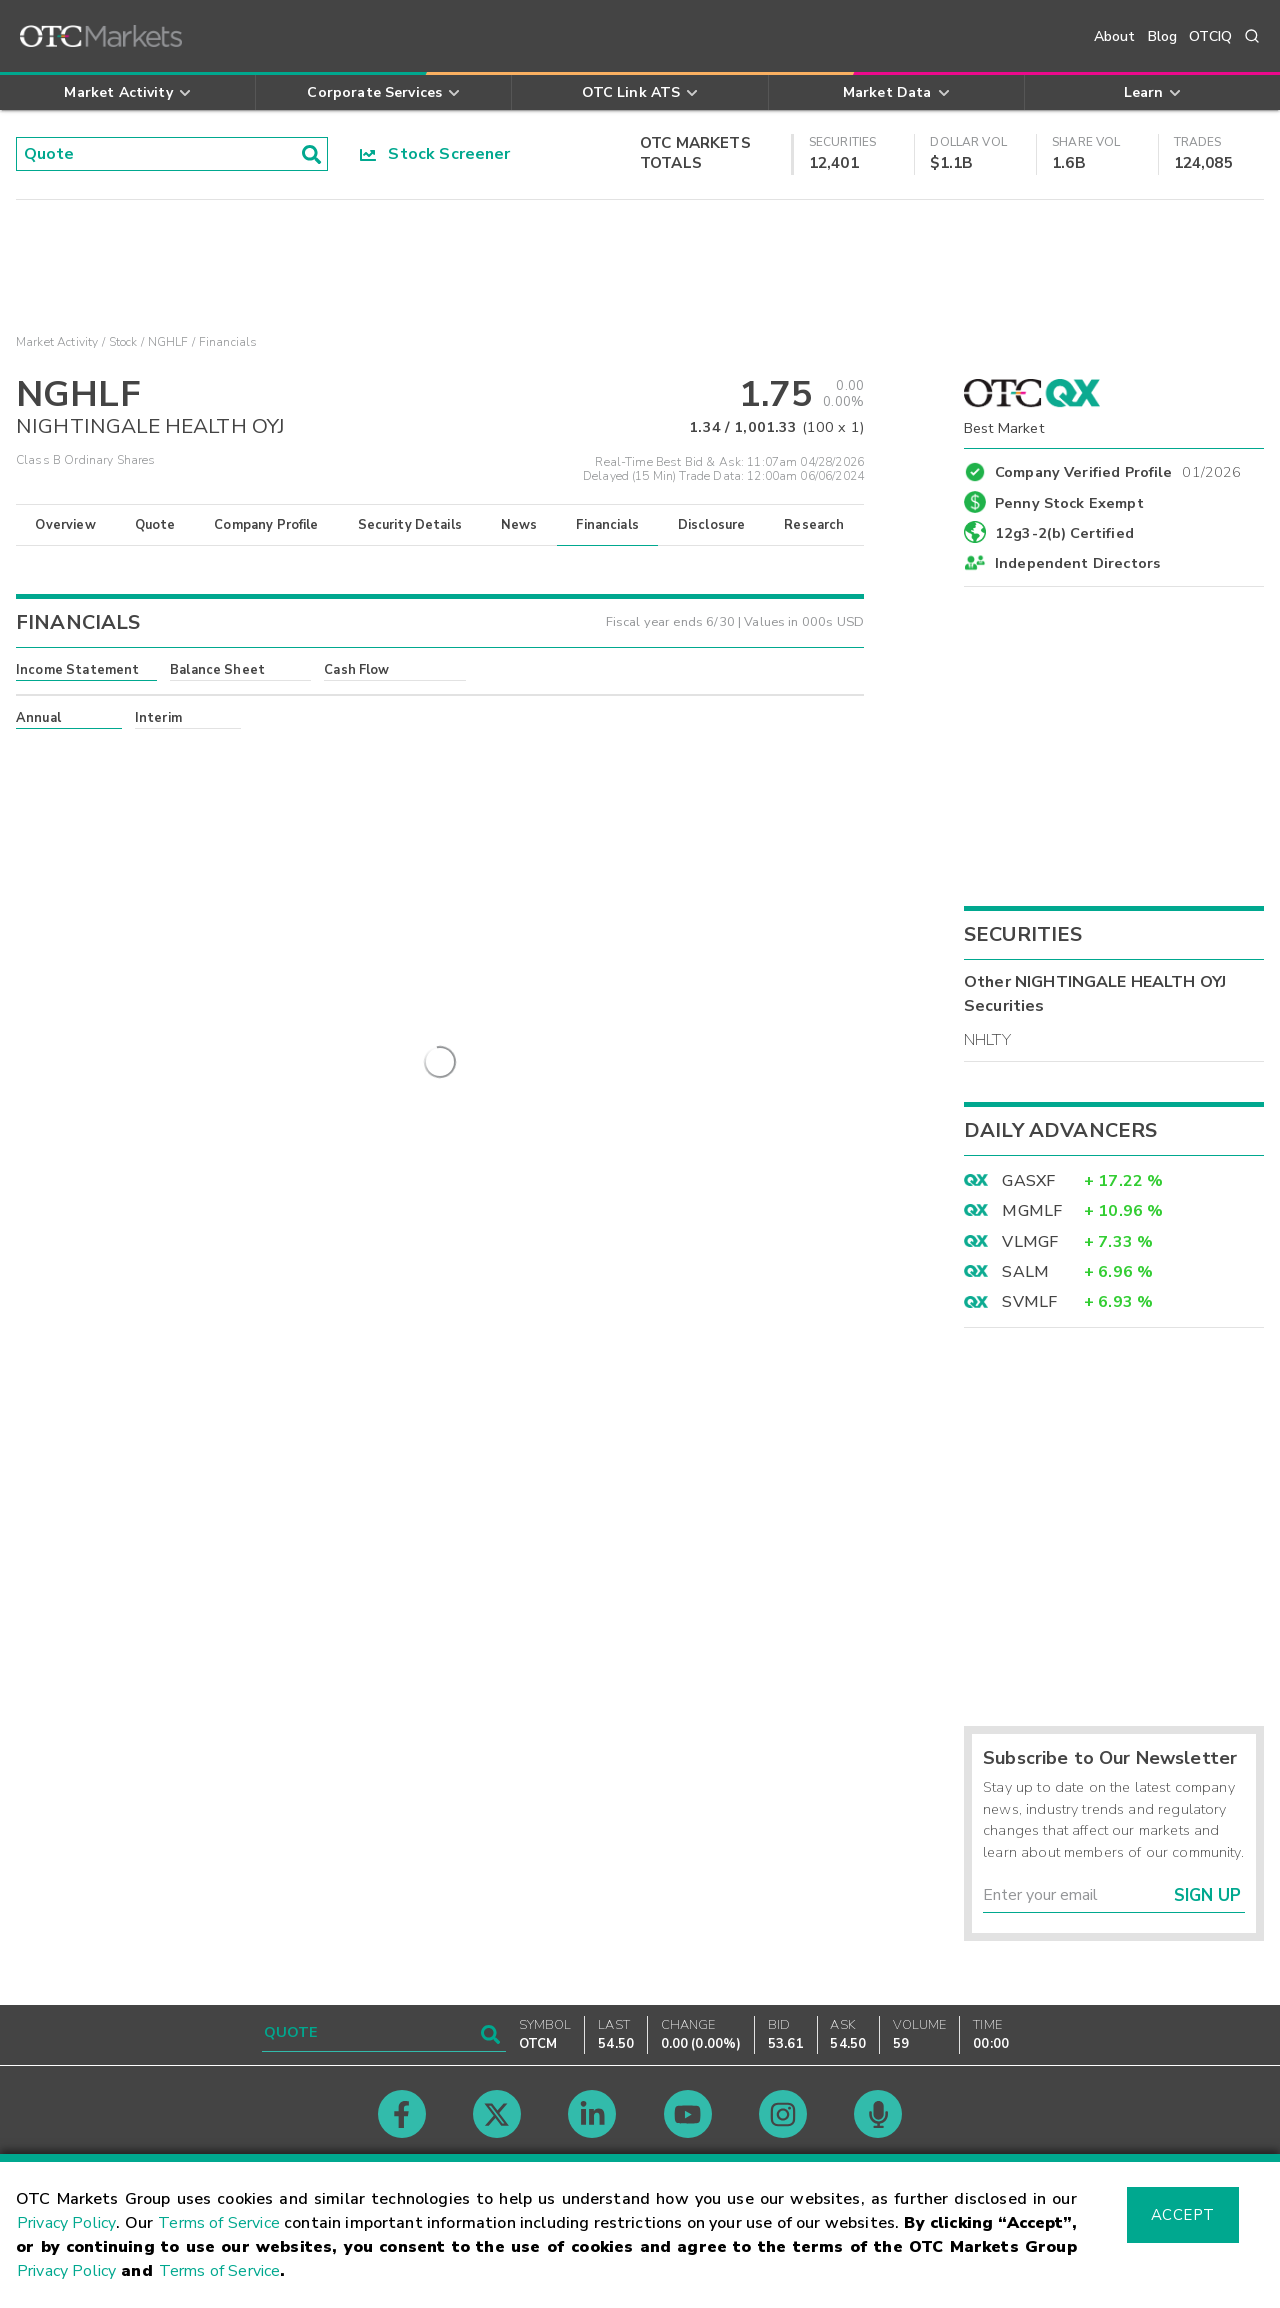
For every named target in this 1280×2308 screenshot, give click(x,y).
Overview (65, 525)
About (1115, 36)
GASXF (1028, 1181)
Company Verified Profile (1118, 469)
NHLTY (987, 1040)
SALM (1025, 1272)
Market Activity (57, 342)
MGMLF (1032, 1211)
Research (814, 525)
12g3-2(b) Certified (1064, 533)
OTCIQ (1210, 36)
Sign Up (1207, 1895)
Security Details (410, 525)
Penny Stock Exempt (1069, 503)
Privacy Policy (66, 2223)
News (519, 525)
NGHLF (168, 342)
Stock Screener (435, 154)
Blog (1163, 36)
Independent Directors (1077, 563)
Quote (155, 525)
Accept (1183, 2215)
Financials (607, 525)
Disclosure (712, 525)
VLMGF (1030, 1242)
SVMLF (1029, 1302)
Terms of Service (219, 2223)
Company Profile (266, 525)
